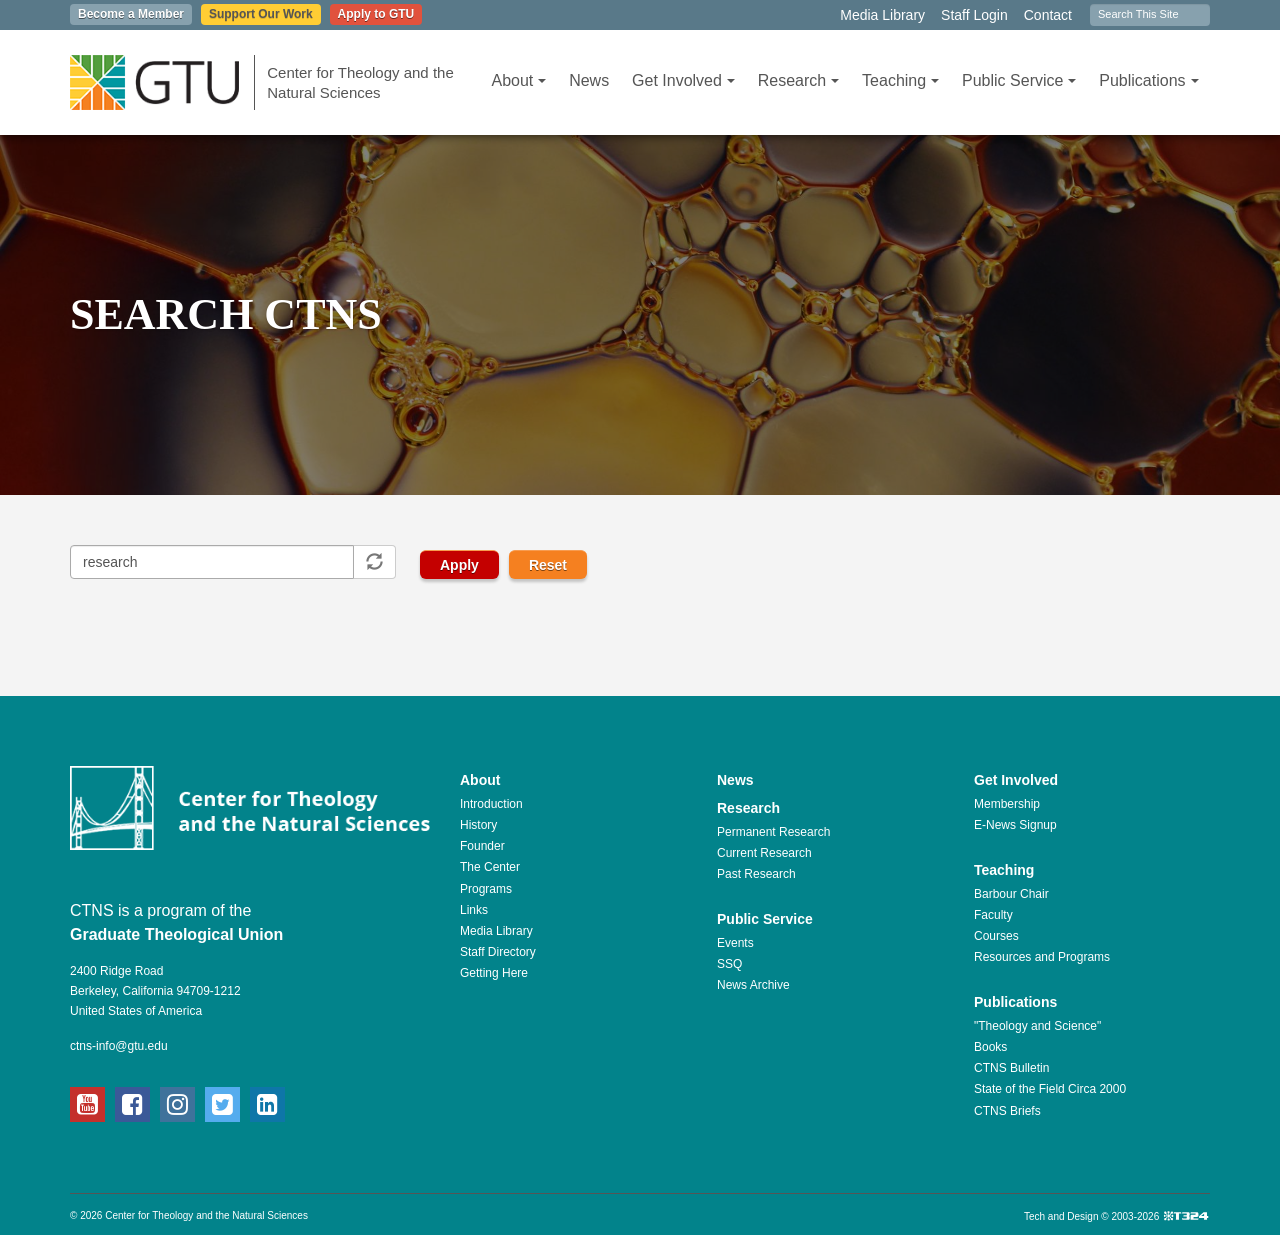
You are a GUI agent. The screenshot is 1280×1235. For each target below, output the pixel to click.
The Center (490, 867)
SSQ (729, 964)
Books (990, 1047)
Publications (1148, 80)
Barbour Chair (1011, 894)
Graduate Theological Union (176, 934)
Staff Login (974, 15)
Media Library (882, 15)
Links (474, 910)
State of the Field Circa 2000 (1050, 1089)
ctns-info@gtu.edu (119, 1046)
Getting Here (494, 973)
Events (735, 943)
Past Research (756, 874)
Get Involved (683, 80)
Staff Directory (498, 952)
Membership (1007, 804)
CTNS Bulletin (1011, 1068)
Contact (1048, 15)
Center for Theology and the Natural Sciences (360, 82)
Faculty (993, 915)
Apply (459, 565)
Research (798, 80)
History (478, 825)
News (589, 80)
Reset (548, 565)
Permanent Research (773, 832)
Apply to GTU (376, 14)
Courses (996, 936)
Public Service (1019, 80)
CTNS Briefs (1007, 1111)
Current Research (764, 853)
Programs (486, 889)
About (518, 80)
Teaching (900, 80)
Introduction (491, 804)
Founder (482, 846)
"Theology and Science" (1037, 1026)
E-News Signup (1015, 825)
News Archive (753, 985)
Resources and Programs (1042, 957)
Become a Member (131, 14)
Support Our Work (261, 14)
